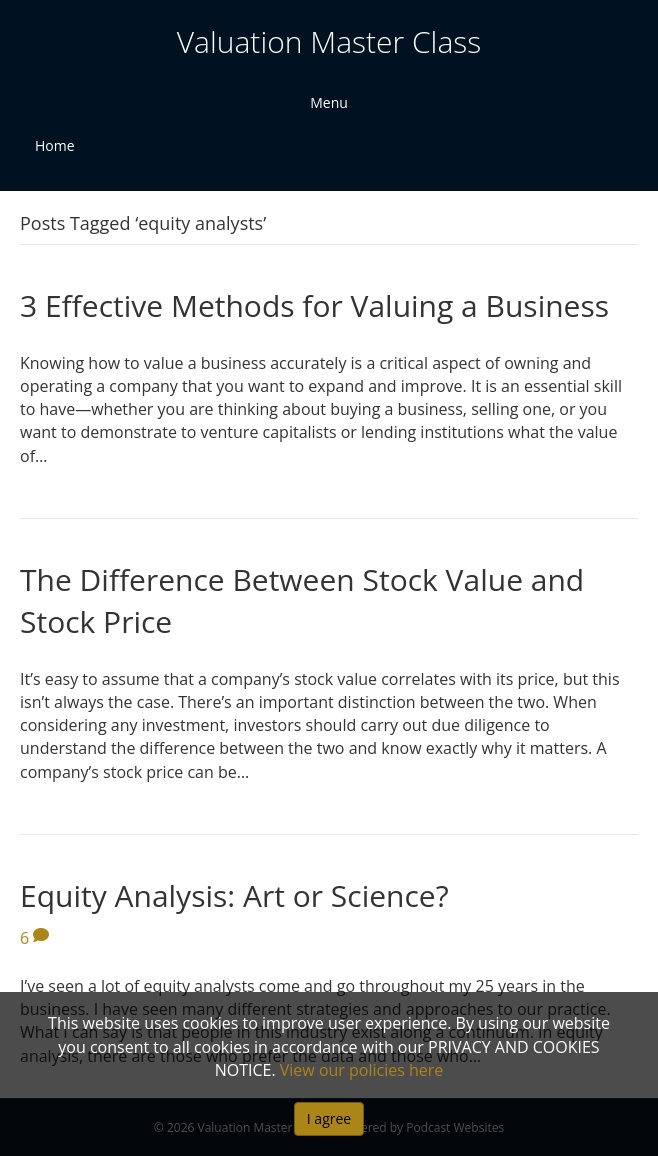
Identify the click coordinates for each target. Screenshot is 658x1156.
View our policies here (362, 1070)
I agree (329, 1118)
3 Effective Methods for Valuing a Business (314, 305)
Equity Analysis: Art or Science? (234, 895)
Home (55, 145)
